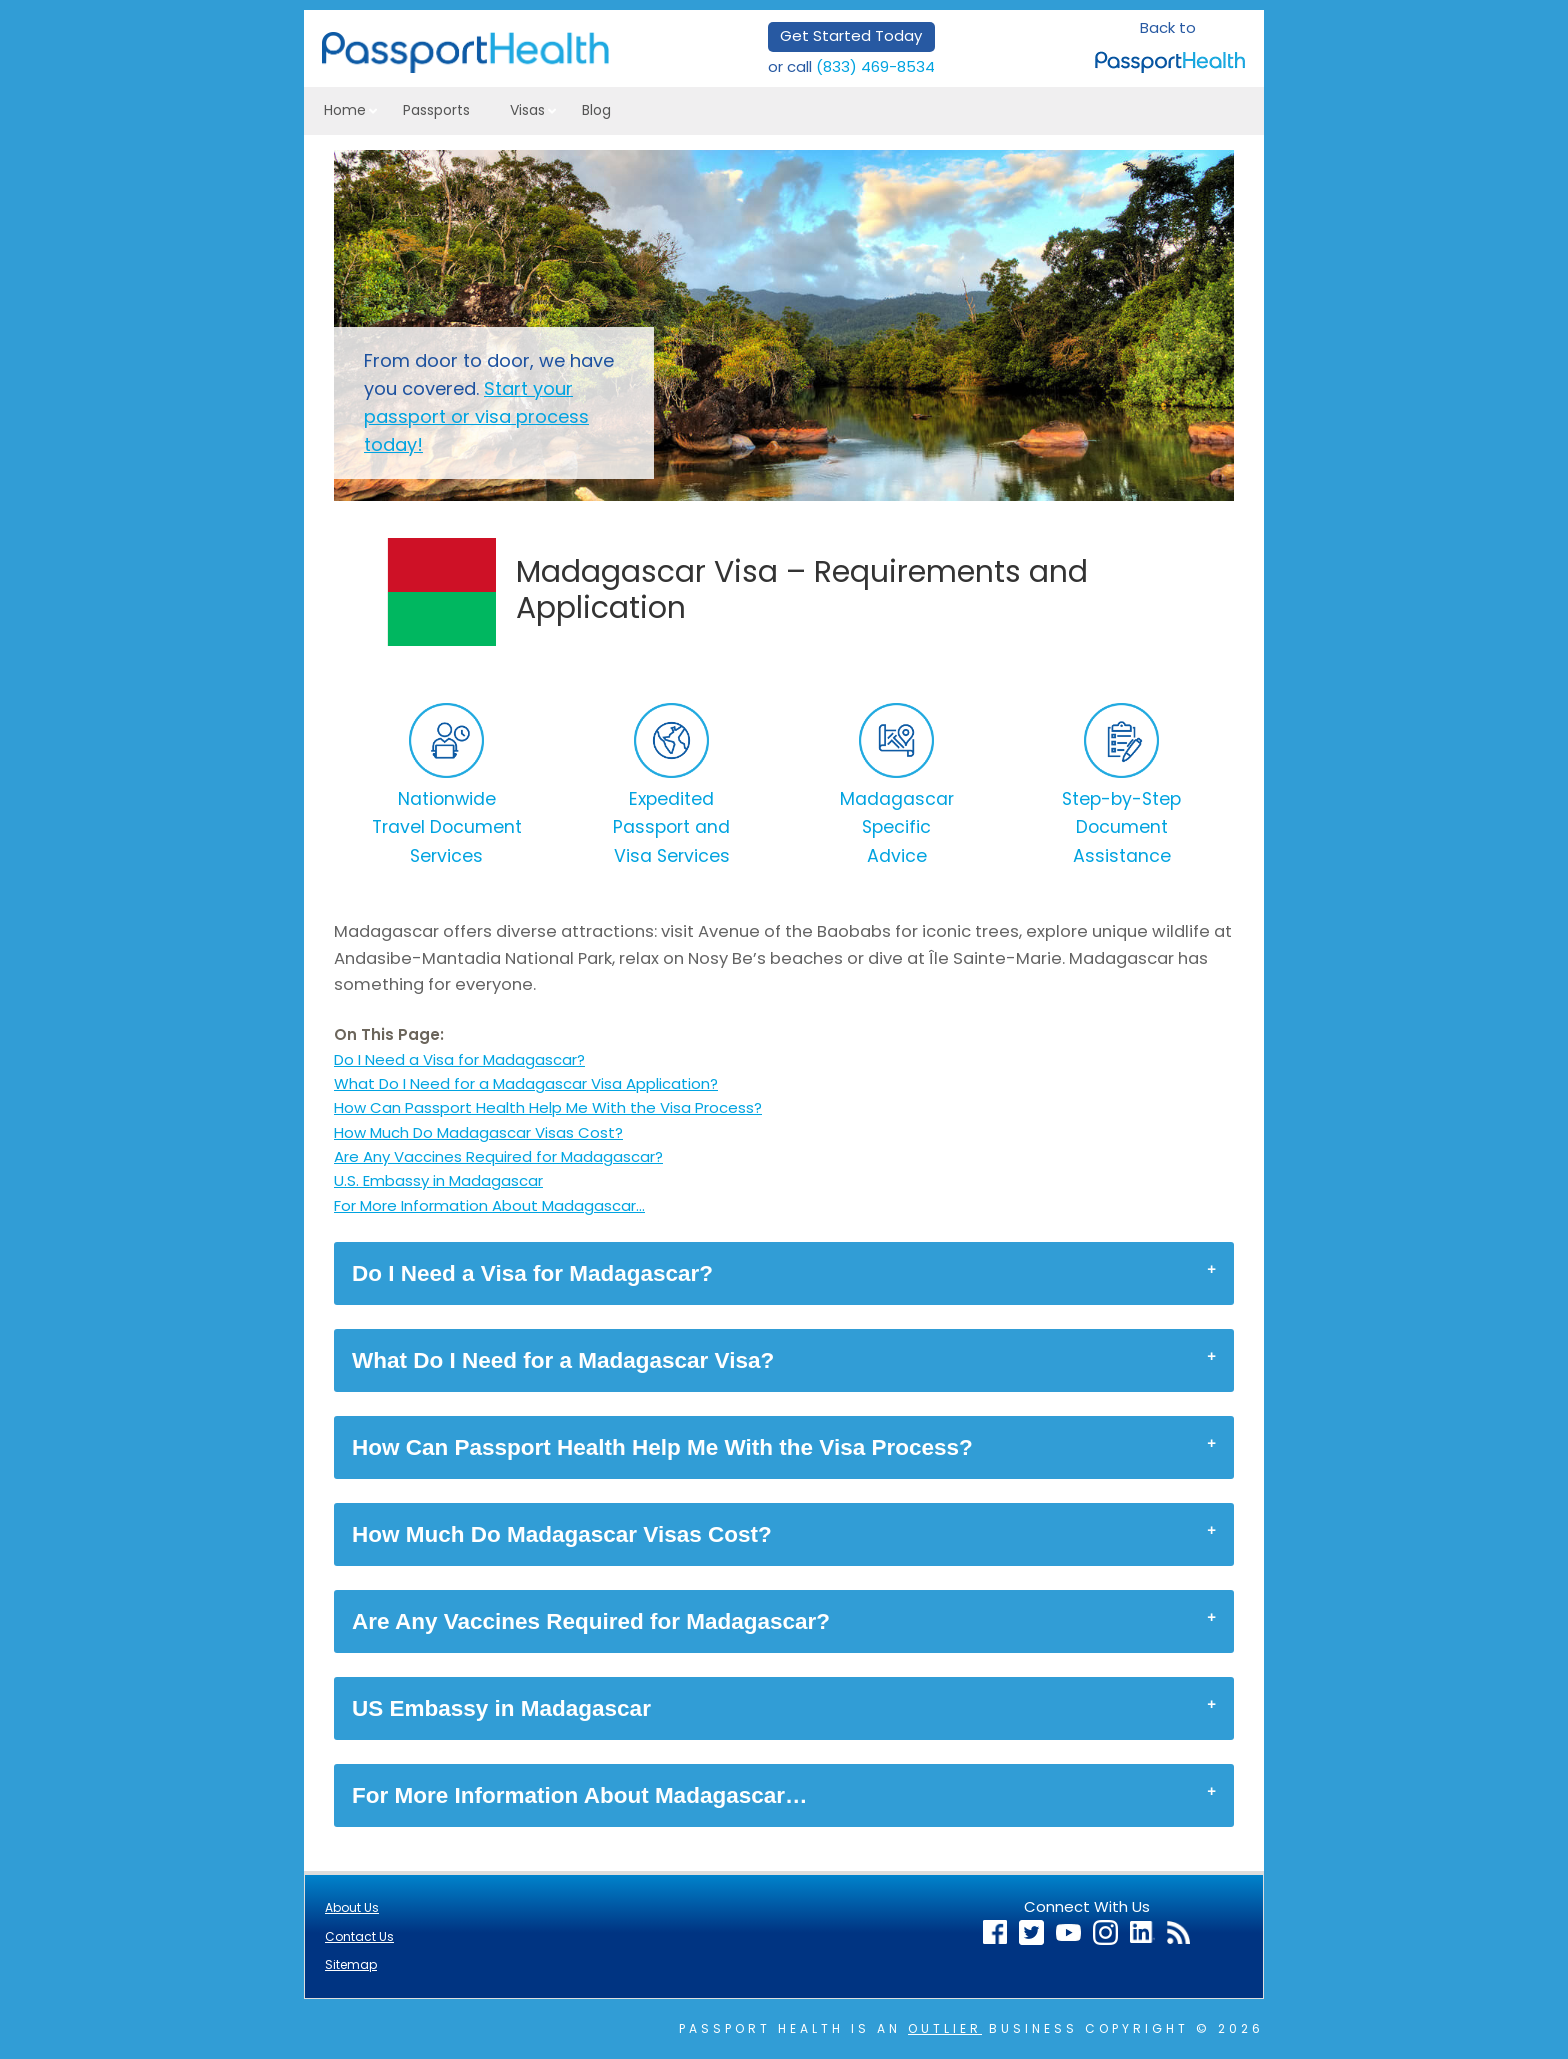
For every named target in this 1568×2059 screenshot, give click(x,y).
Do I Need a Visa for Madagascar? (459, 1059)
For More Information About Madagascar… (489, 1205)
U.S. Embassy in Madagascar (438, 1180)
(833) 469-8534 (875, 66)
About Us (352, 1907)
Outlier (945, 2028)
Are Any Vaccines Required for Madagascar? (498, 1156)
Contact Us (359, 1936)
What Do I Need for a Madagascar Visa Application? (526, 1083)
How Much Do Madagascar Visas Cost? (478, 1132)
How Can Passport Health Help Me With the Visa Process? (548, 1107)
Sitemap (351, 1964)
